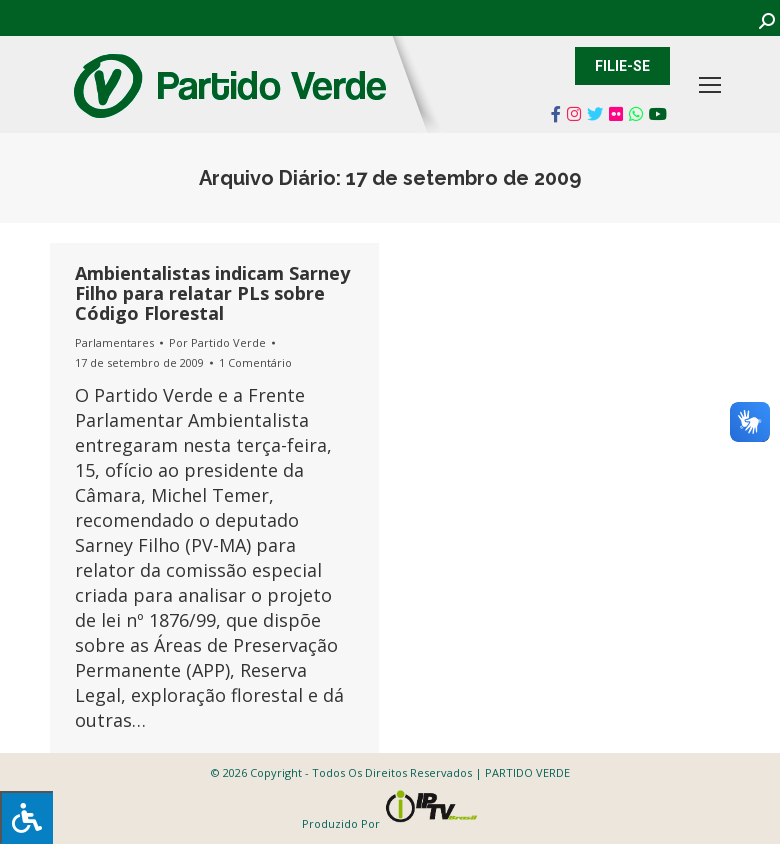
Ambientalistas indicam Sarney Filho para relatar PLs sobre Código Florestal (212, 293)
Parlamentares (114, 342)
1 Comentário (255, 362)
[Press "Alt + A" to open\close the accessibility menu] (26, 817)
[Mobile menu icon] (710, 85)
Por (217, 342)
